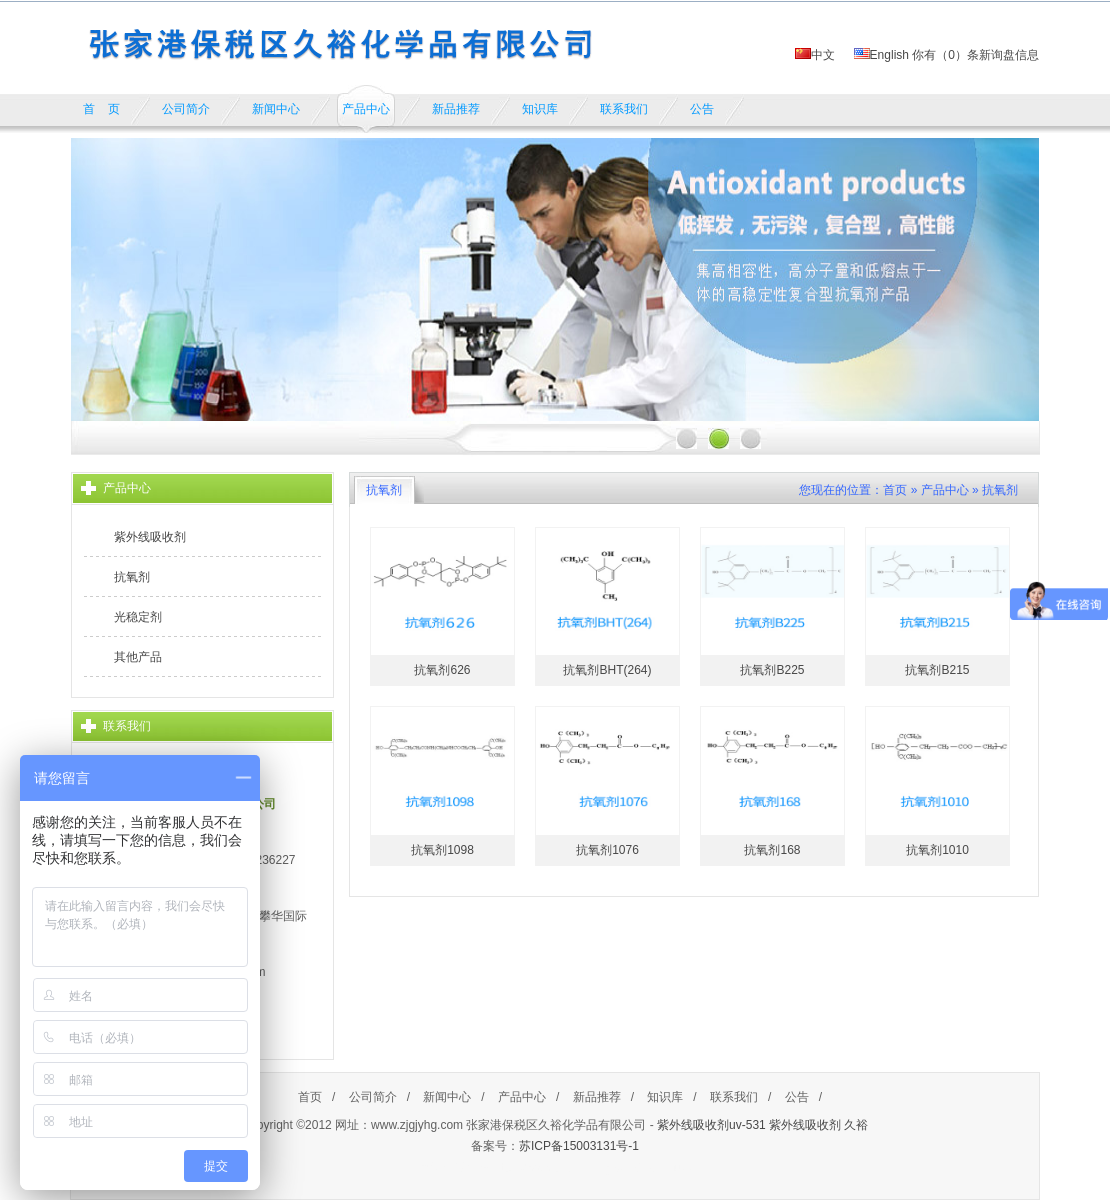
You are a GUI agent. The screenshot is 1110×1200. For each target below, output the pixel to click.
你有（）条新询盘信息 (975, 55)
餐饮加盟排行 (454, 1168)
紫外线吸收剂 (150, 537)
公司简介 (373, 1097)
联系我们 (734, 1097)
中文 (815, 55)
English (881, 55)
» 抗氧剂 (995, 490)
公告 (797, 1097)
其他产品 (138, 657)
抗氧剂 (132, 577)
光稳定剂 (138, 617)
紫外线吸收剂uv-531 (711, 1125)
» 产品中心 (940, 490)
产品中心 (522, 1097)
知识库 (665, 1097)
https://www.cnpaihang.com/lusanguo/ (590, 1168)
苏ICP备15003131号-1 (579, 1146)
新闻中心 (447, 1097)
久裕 (856, 1125)
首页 (895, 490)
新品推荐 (597, 1097)
